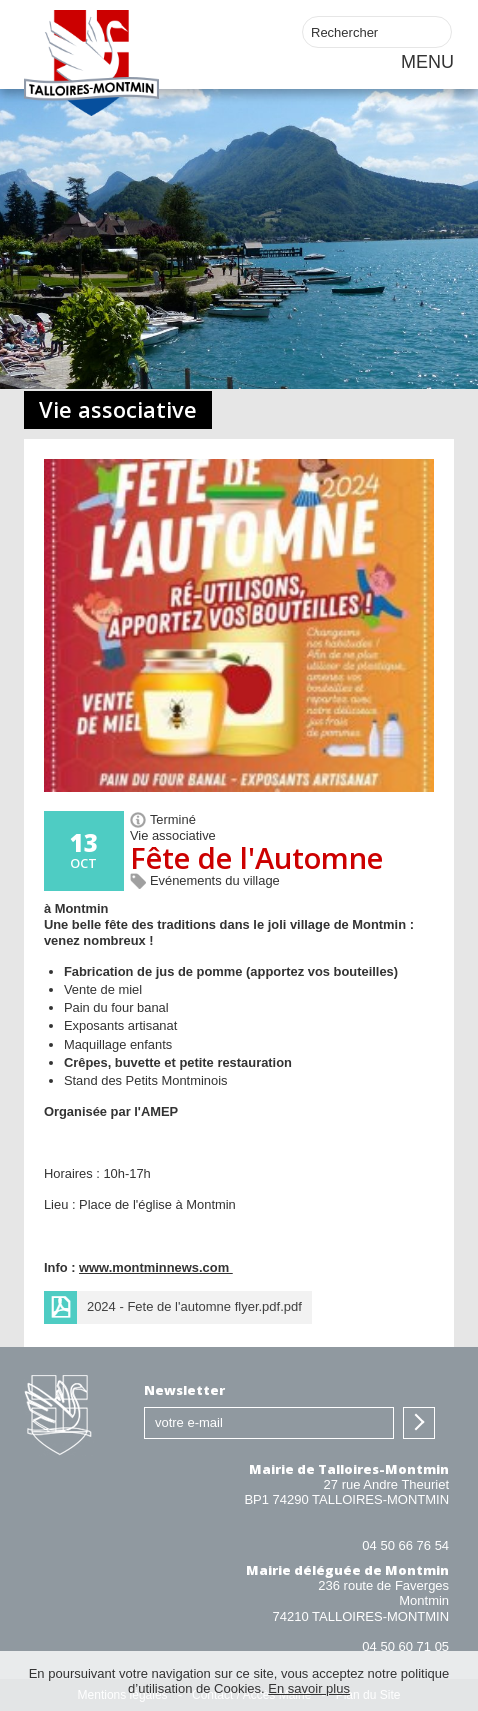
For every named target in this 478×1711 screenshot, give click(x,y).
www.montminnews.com (156, 1267)
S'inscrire (419, 1423)
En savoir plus (309, 1688)
